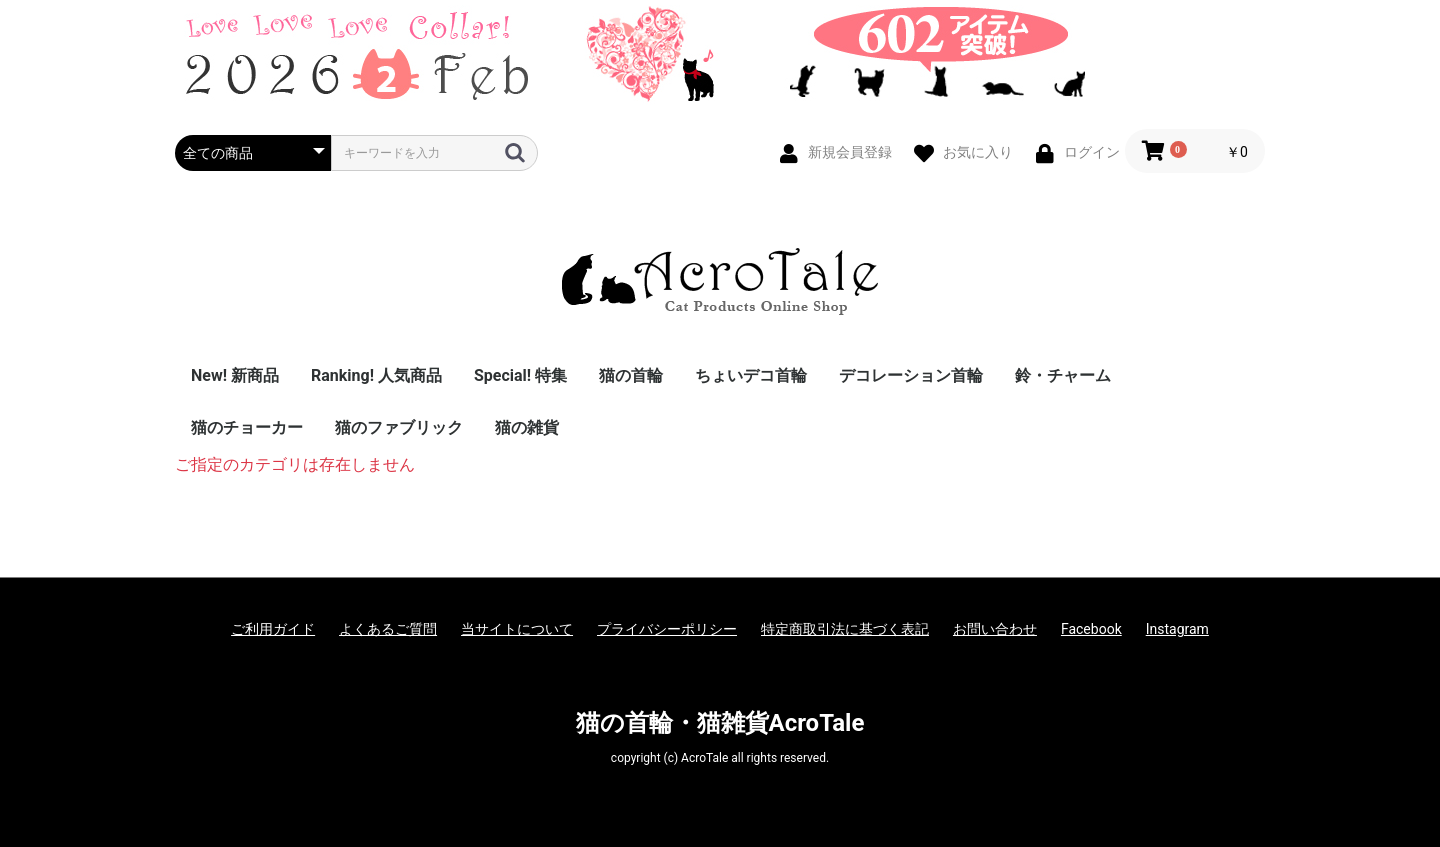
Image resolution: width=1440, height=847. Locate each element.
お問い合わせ (995, 629)
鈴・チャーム (1063, 375)
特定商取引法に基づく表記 (845, 629)
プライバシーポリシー (667, 629)
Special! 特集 (520, 375)
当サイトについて (517, 629)
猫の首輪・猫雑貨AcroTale (720, 723)
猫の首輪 (631, 375)
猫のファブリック (399, 427)
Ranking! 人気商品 (376, 375)
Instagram (1177, 629)
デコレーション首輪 (911, 375)
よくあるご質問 (388, 629)
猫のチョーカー (247, 427)
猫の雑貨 (527, 427)
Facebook (1091, 629)
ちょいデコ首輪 (751, 375)
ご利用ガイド (273, 629)
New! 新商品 (235, 375)
